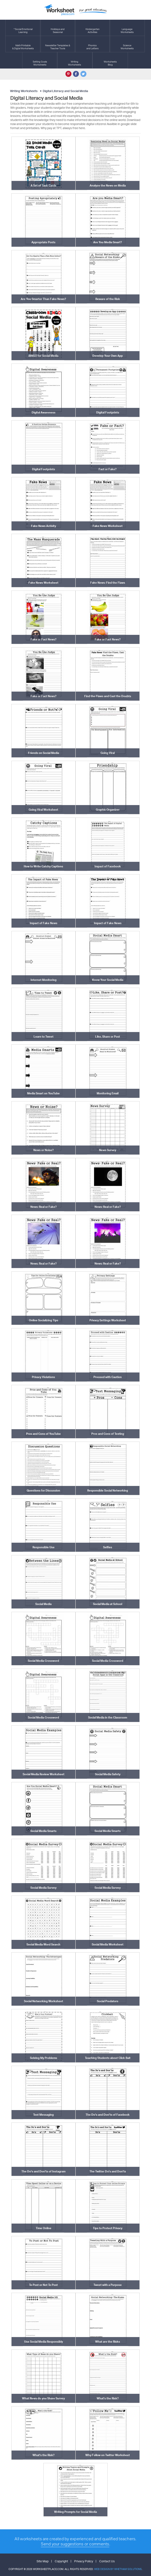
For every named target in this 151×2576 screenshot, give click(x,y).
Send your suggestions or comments (75, 2543)
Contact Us (107, 2561)
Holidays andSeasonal (58, 28)
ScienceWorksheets (127, 44)
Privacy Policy (83, 2561)
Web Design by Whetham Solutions (118, 2569)
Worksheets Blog (110, 60)
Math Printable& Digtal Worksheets (23, 44)
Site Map (43, 2561)
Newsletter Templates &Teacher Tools (57, 44)
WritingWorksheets (74, 60)
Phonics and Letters (92, 44)
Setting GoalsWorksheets (40, 60)
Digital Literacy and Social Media (63, 91)
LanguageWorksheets (127, 28)
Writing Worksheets (23, 91)
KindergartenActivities (92, 28)
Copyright (61, 2561)
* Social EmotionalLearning (23, 28)
